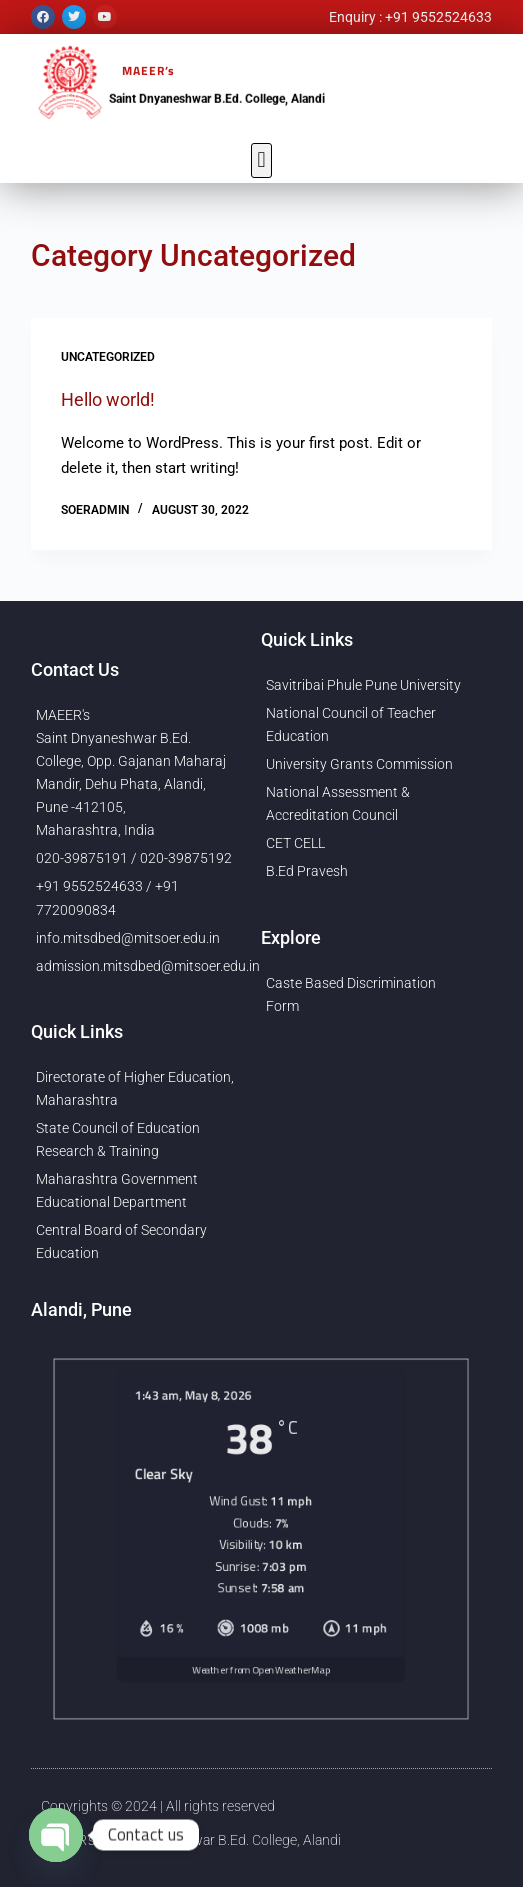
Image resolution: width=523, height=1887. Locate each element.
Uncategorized (108, 357)
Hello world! (108, 399)
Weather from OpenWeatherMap (261, 1692)
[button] (261, 160)
